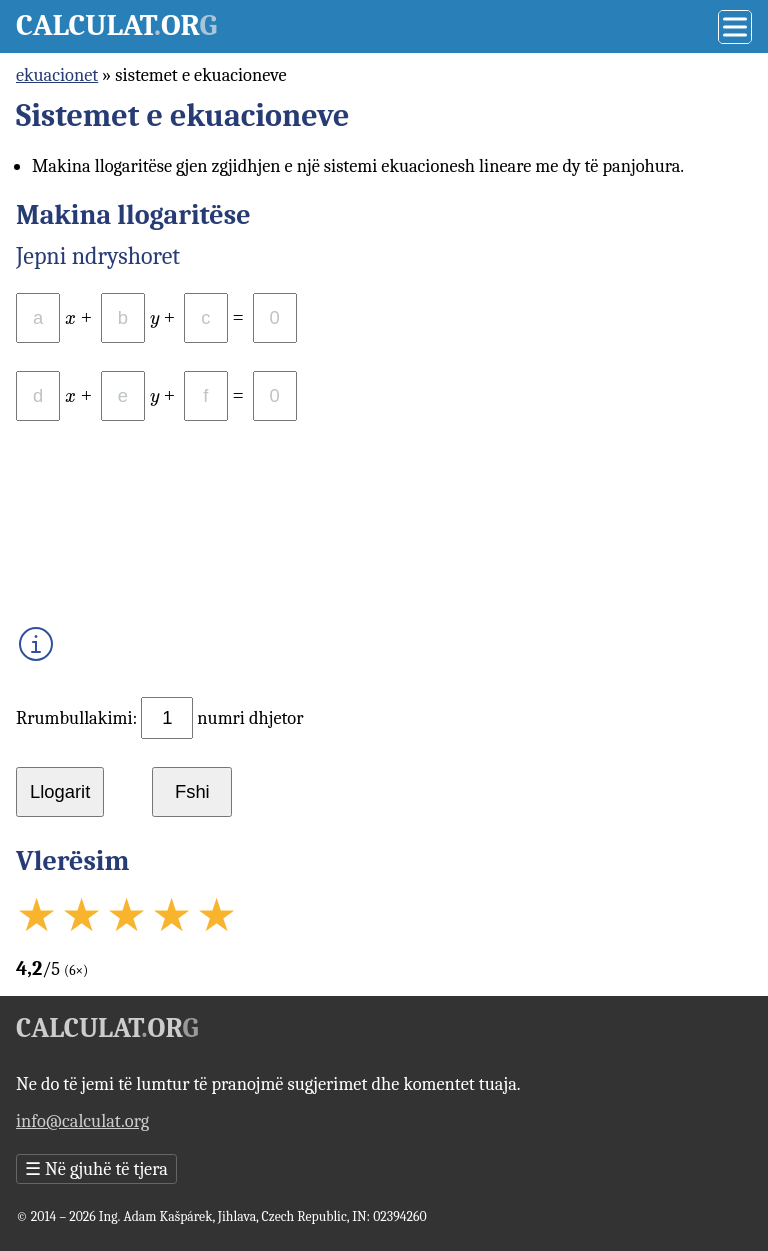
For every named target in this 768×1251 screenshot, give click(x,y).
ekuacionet (57, 75)
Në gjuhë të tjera (96, 1169)
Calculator (116, 25)
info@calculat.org (82, 1121)
